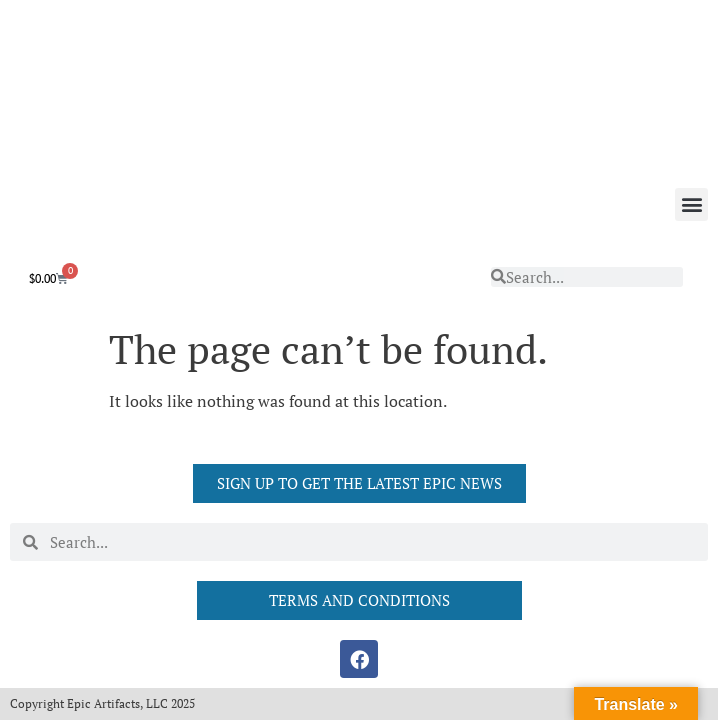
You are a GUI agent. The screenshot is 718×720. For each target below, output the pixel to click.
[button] (691, 204)
